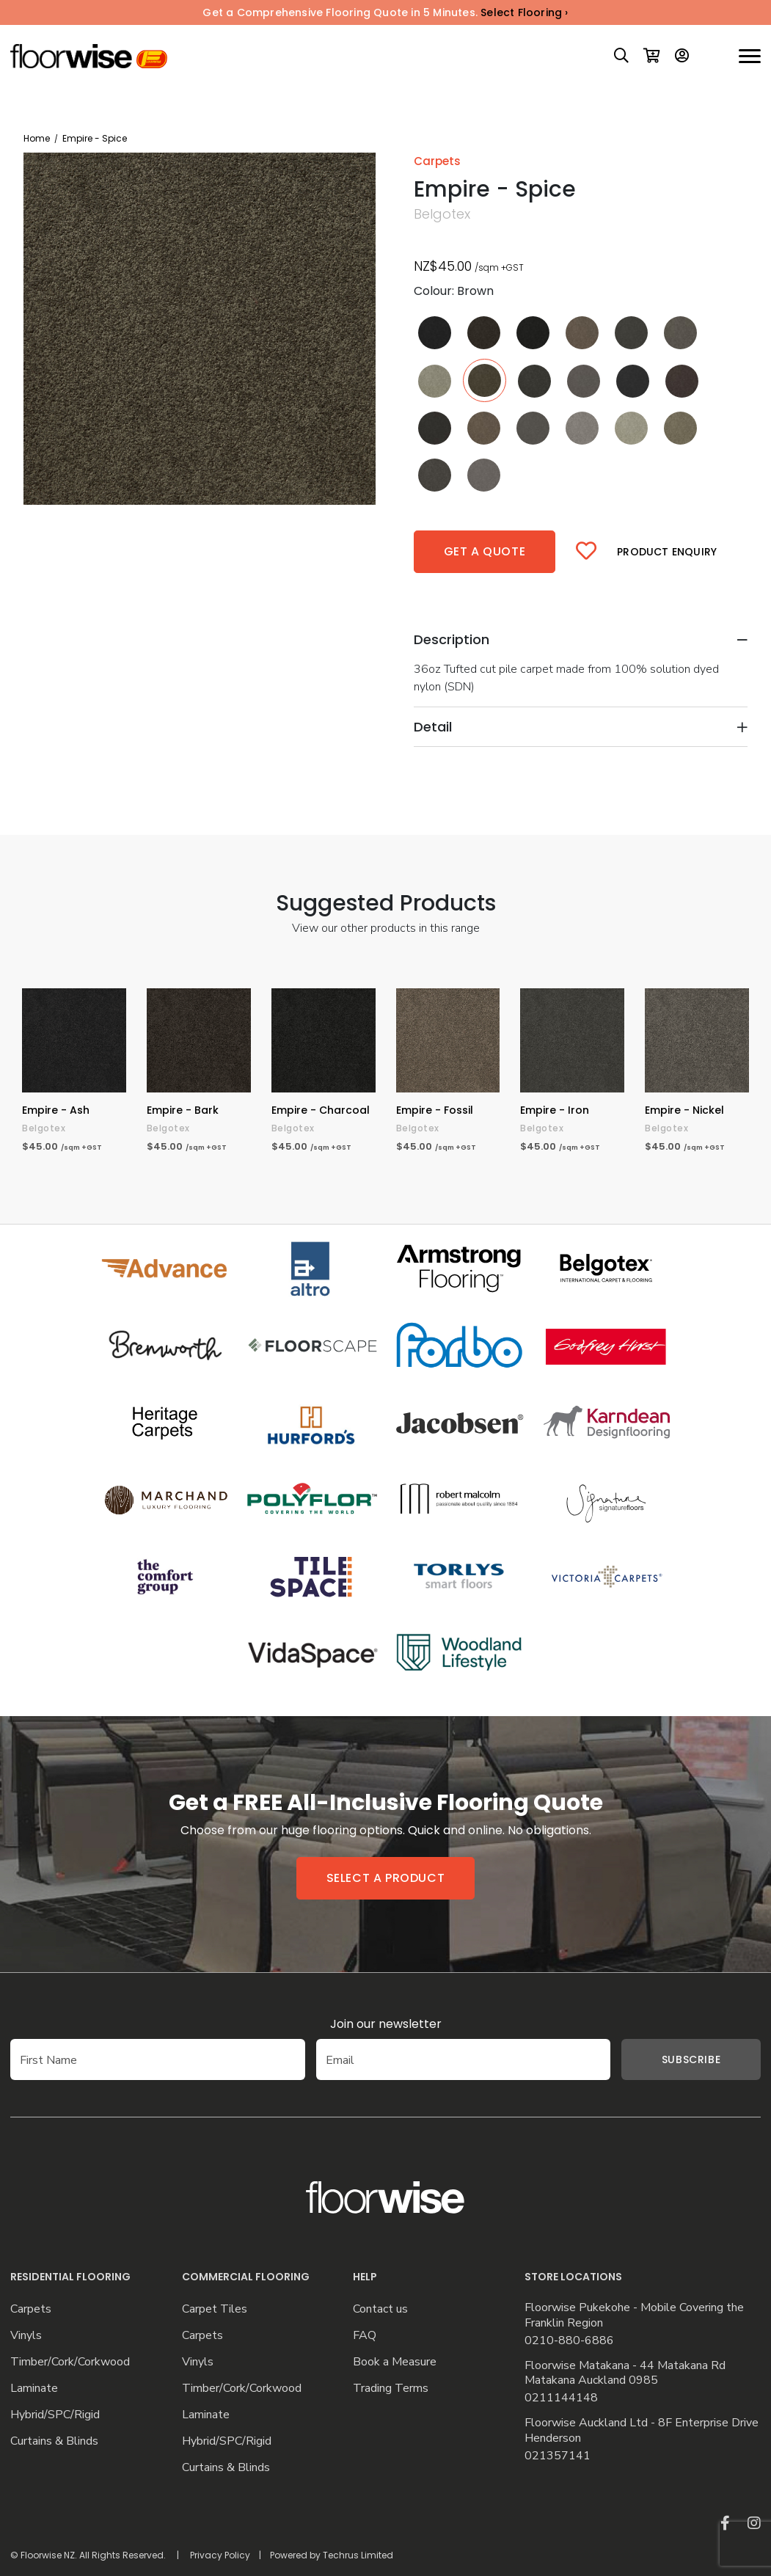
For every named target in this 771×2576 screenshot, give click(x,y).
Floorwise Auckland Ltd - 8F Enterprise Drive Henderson (642, 2430)
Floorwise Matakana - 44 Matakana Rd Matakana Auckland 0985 (625, 2373)
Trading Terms (390, 2388)
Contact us (380, 2309)
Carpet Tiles (214, 2309)
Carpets (30, 2309)
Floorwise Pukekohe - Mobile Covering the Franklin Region (634, 2315)
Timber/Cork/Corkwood (70, 2362)
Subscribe (669, 2059)
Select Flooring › (524, 12)
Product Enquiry (667, 551)
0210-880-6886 (569, 2341)
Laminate (34, 2388)
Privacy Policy (220, 2555)
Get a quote (485, 551)
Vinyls (26, 2335)
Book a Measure (394, 2362)
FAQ (364, 2335)
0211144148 (561, 2398)
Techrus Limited (358, 2555)
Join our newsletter (386, 2023)
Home (36, 138)
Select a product (385, 1877)
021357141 (558, 2456)
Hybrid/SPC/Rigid (55, 2415)
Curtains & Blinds (54, 2441)
